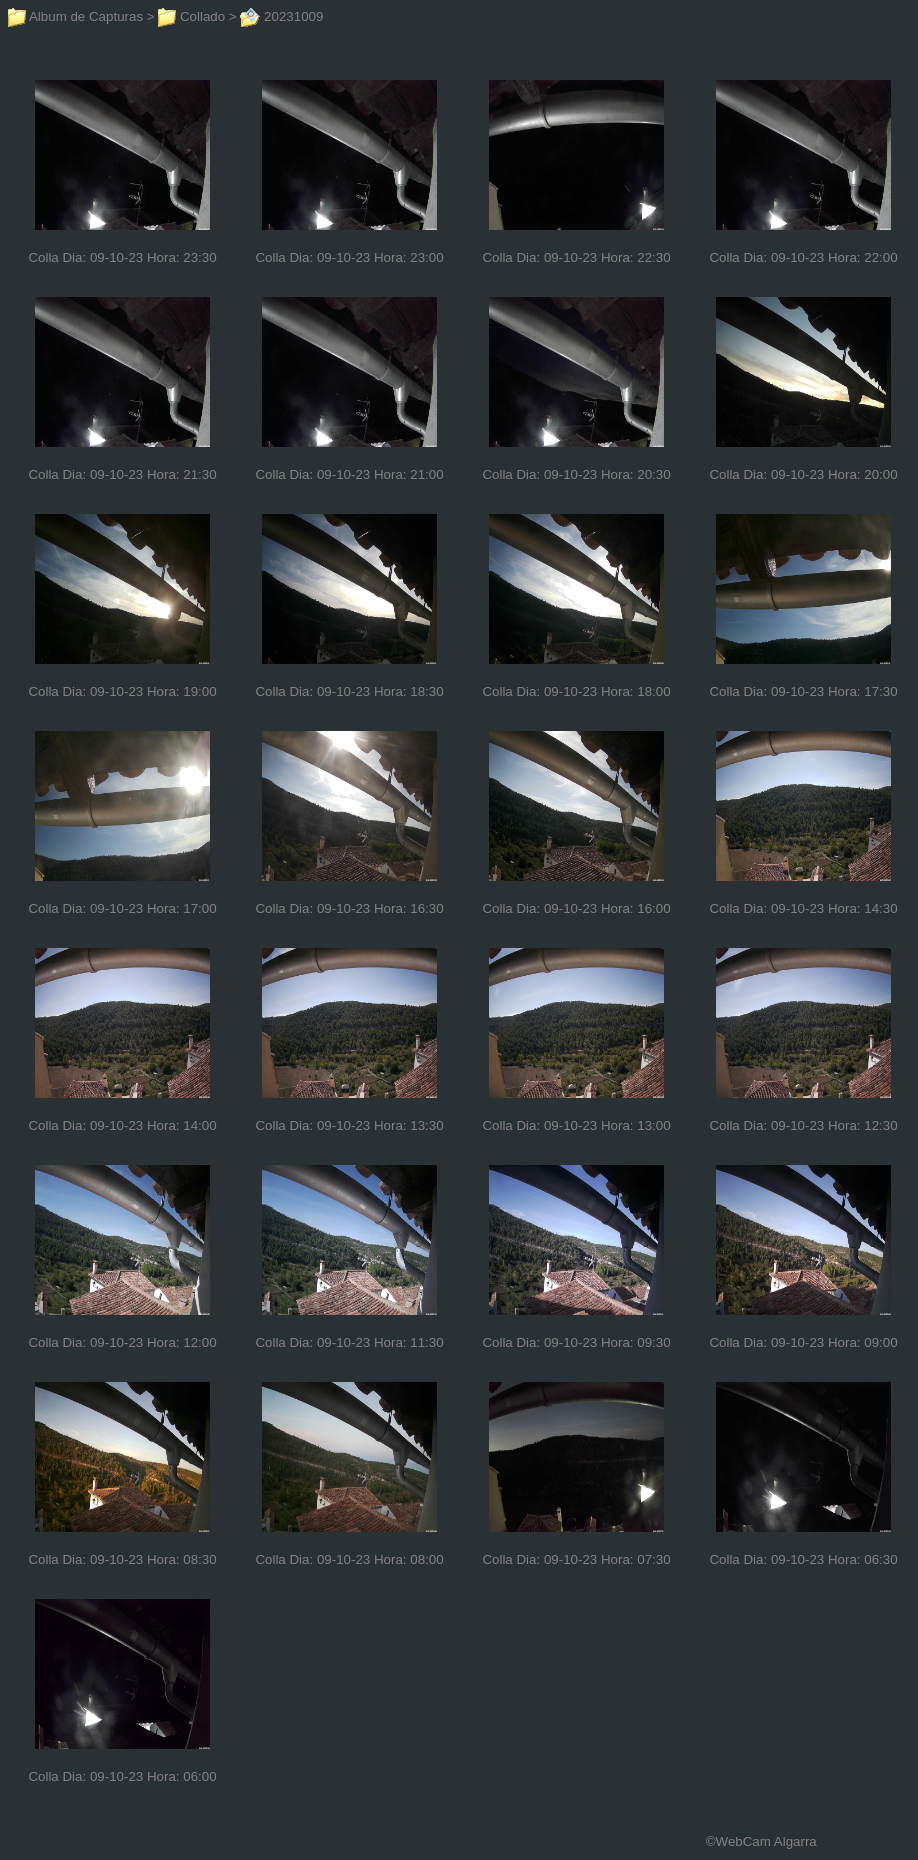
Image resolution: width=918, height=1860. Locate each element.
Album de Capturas (75, 16)
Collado (191, 16)
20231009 (281, 16)
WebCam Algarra (766, 1841)
